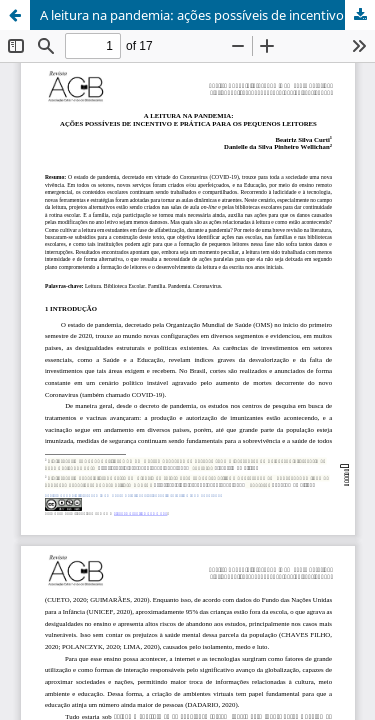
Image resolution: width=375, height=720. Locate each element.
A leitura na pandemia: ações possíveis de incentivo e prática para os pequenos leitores (207, 15)
